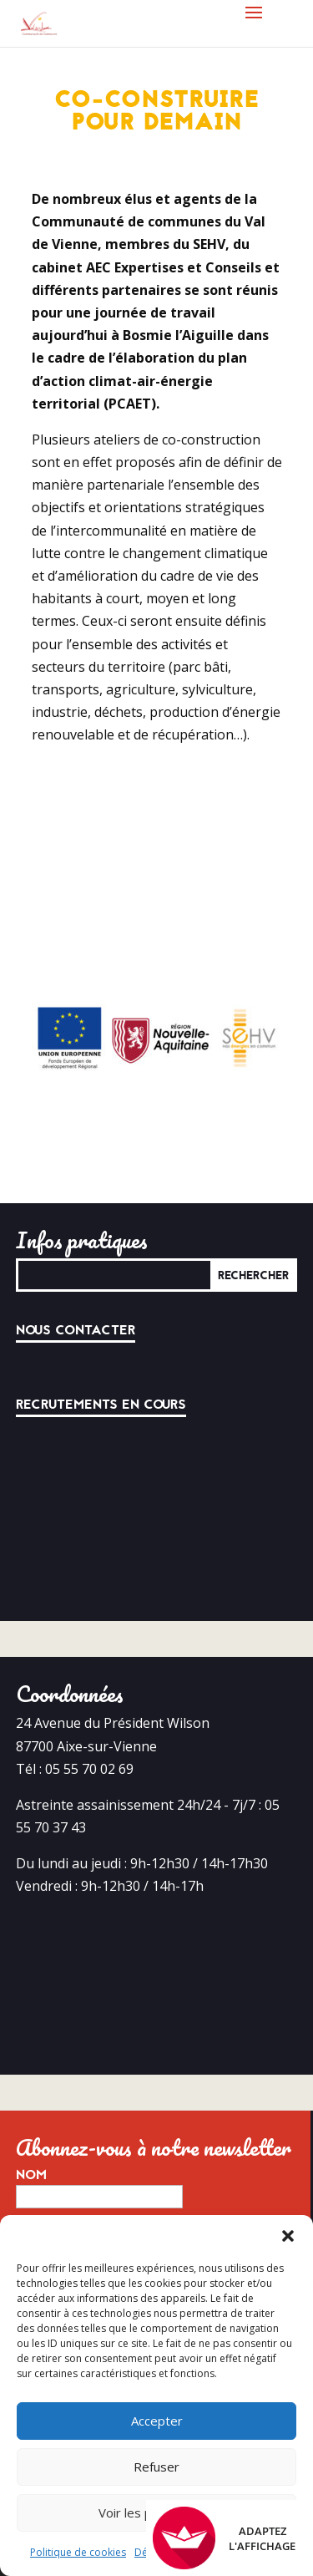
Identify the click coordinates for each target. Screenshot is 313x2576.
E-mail (46, 2152)
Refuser (156, 2466)
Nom (31, 2093)
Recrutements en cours (101, 1323)
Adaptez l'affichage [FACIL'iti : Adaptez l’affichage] (224, 2538)
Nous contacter (75, 1248)
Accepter (157, 2420)
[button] (288, 2236)
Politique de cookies (78, 2552)
